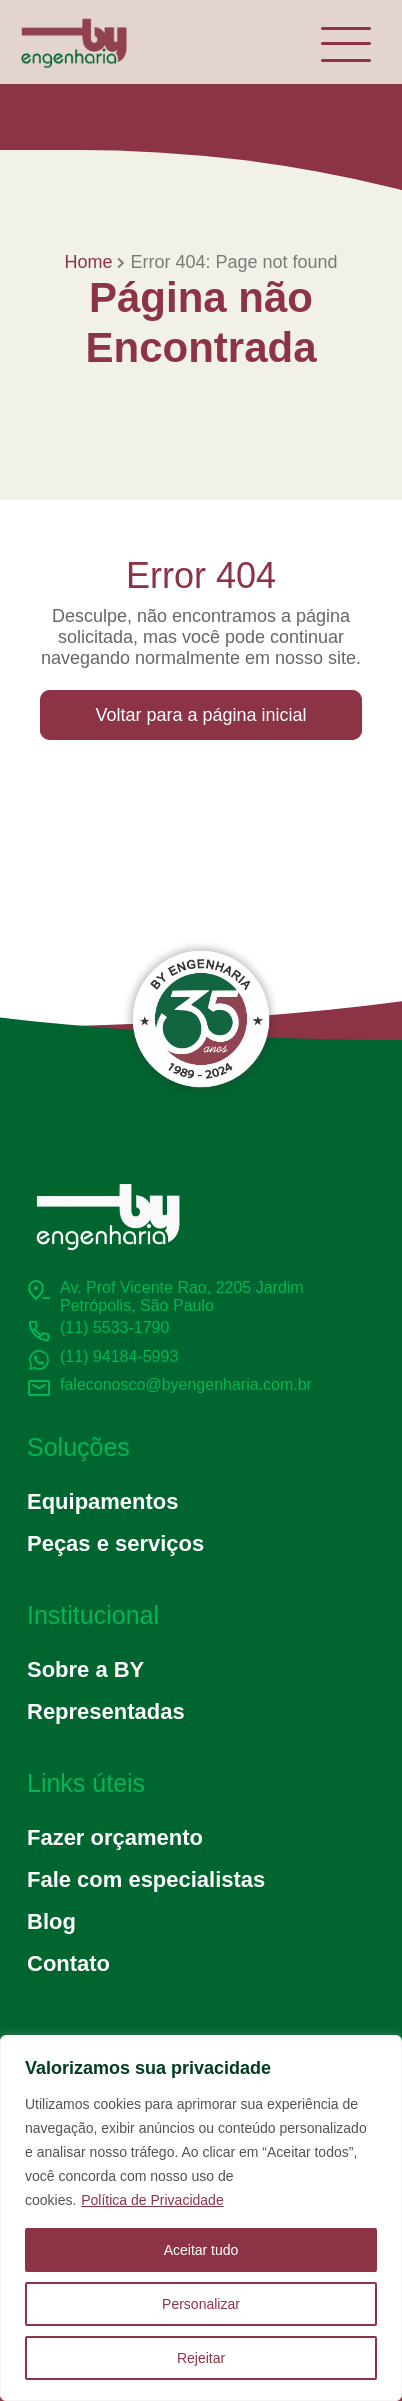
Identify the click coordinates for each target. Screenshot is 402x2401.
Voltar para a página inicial (200, 715)
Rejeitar (201, 2358)
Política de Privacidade (152, 2200)
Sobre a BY (85, 1669)
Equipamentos (102, 1501)
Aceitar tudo (201, 2250)
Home (88, 262)
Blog (51, 1921)
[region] (201, 2218)
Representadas (106, 1711)
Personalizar (201, 2304)
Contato (68, 1963)
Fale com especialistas (146, 1879)
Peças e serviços (115, 1543)
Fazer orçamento (115, 1837)
